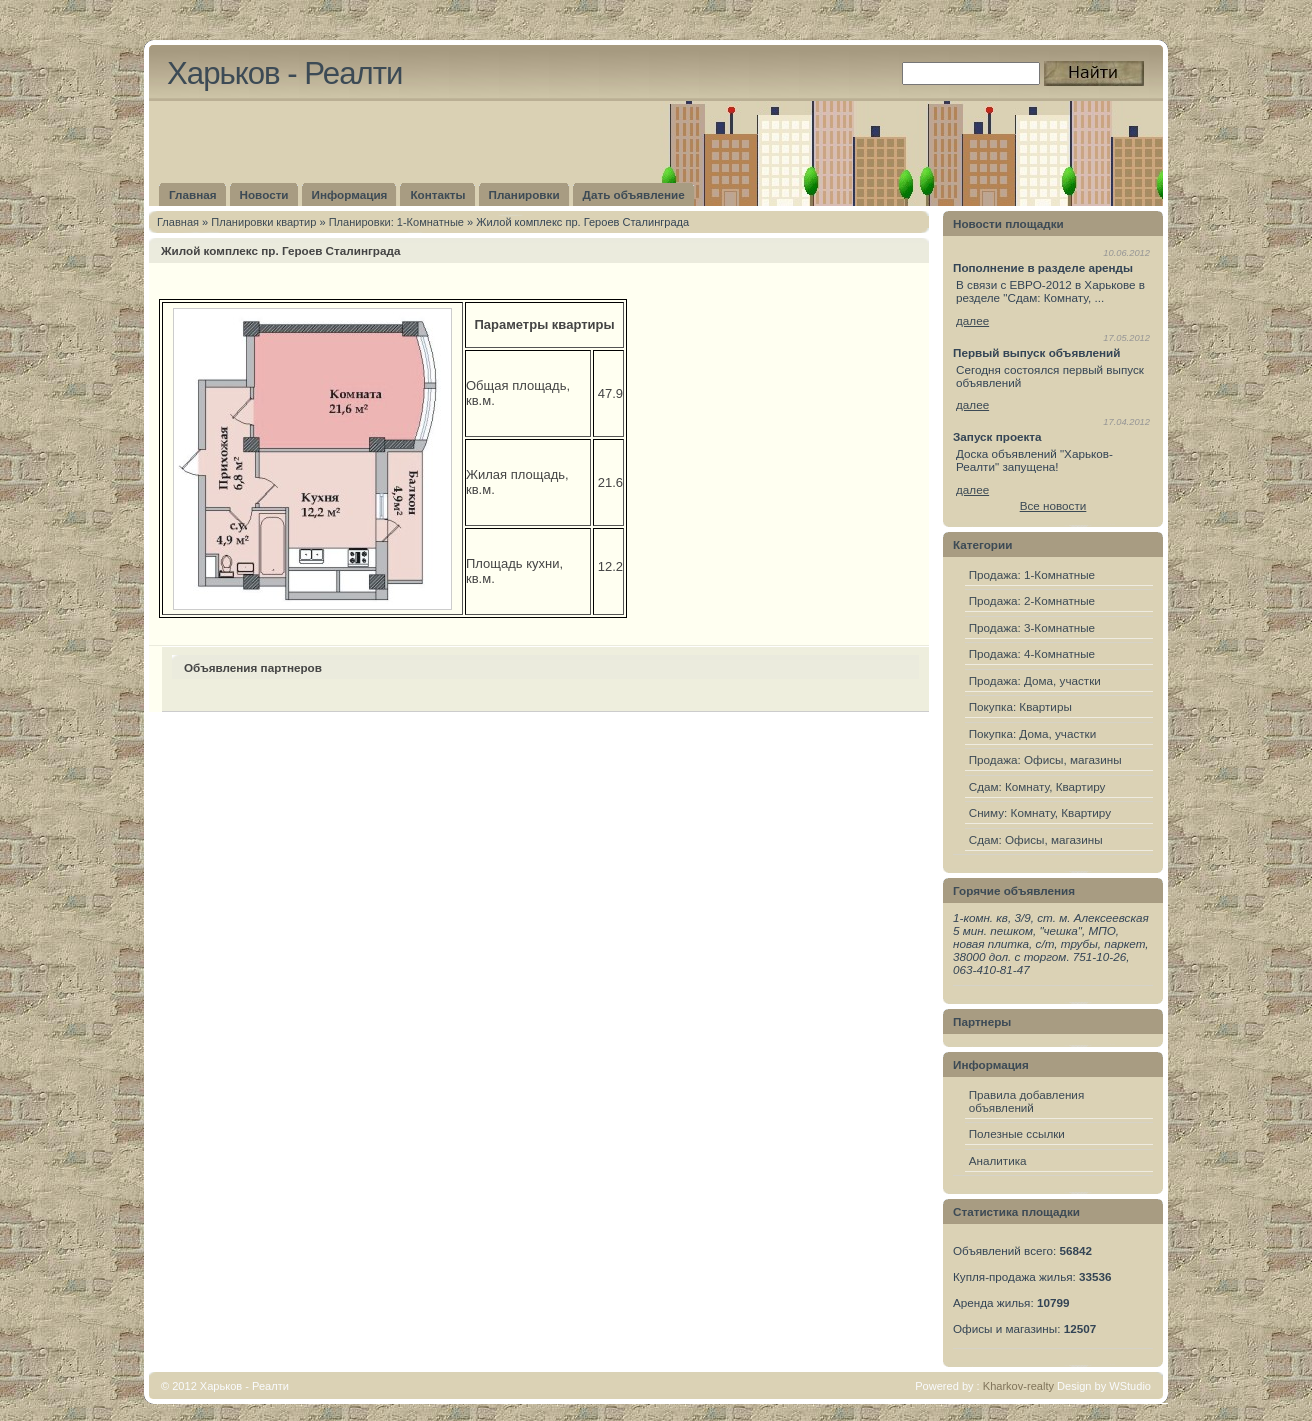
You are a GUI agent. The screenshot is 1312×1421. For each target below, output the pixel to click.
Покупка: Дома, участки (1033, 733)
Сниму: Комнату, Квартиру (1040, 812)
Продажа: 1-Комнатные (1032, 574)
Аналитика (998, 1160)
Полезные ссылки (1017, 1133)
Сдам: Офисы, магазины (1036, 839)
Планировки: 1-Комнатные (396, 222)
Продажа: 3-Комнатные (1032, 627)
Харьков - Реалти (284, 73)
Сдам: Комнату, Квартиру (1037, 786)
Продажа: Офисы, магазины (1045, 759)
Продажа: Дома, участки (1035, 680)
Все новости (1053, 505)
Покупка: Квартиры (1020, 706)
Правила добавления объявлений (1027, 1101)
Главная (178, 222)
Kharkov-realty (1018, 1386)
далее (972, 320)
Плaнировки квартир (263, 222)
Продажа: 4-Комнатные (1032, 653)
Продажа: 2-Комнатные (1032, 600)
